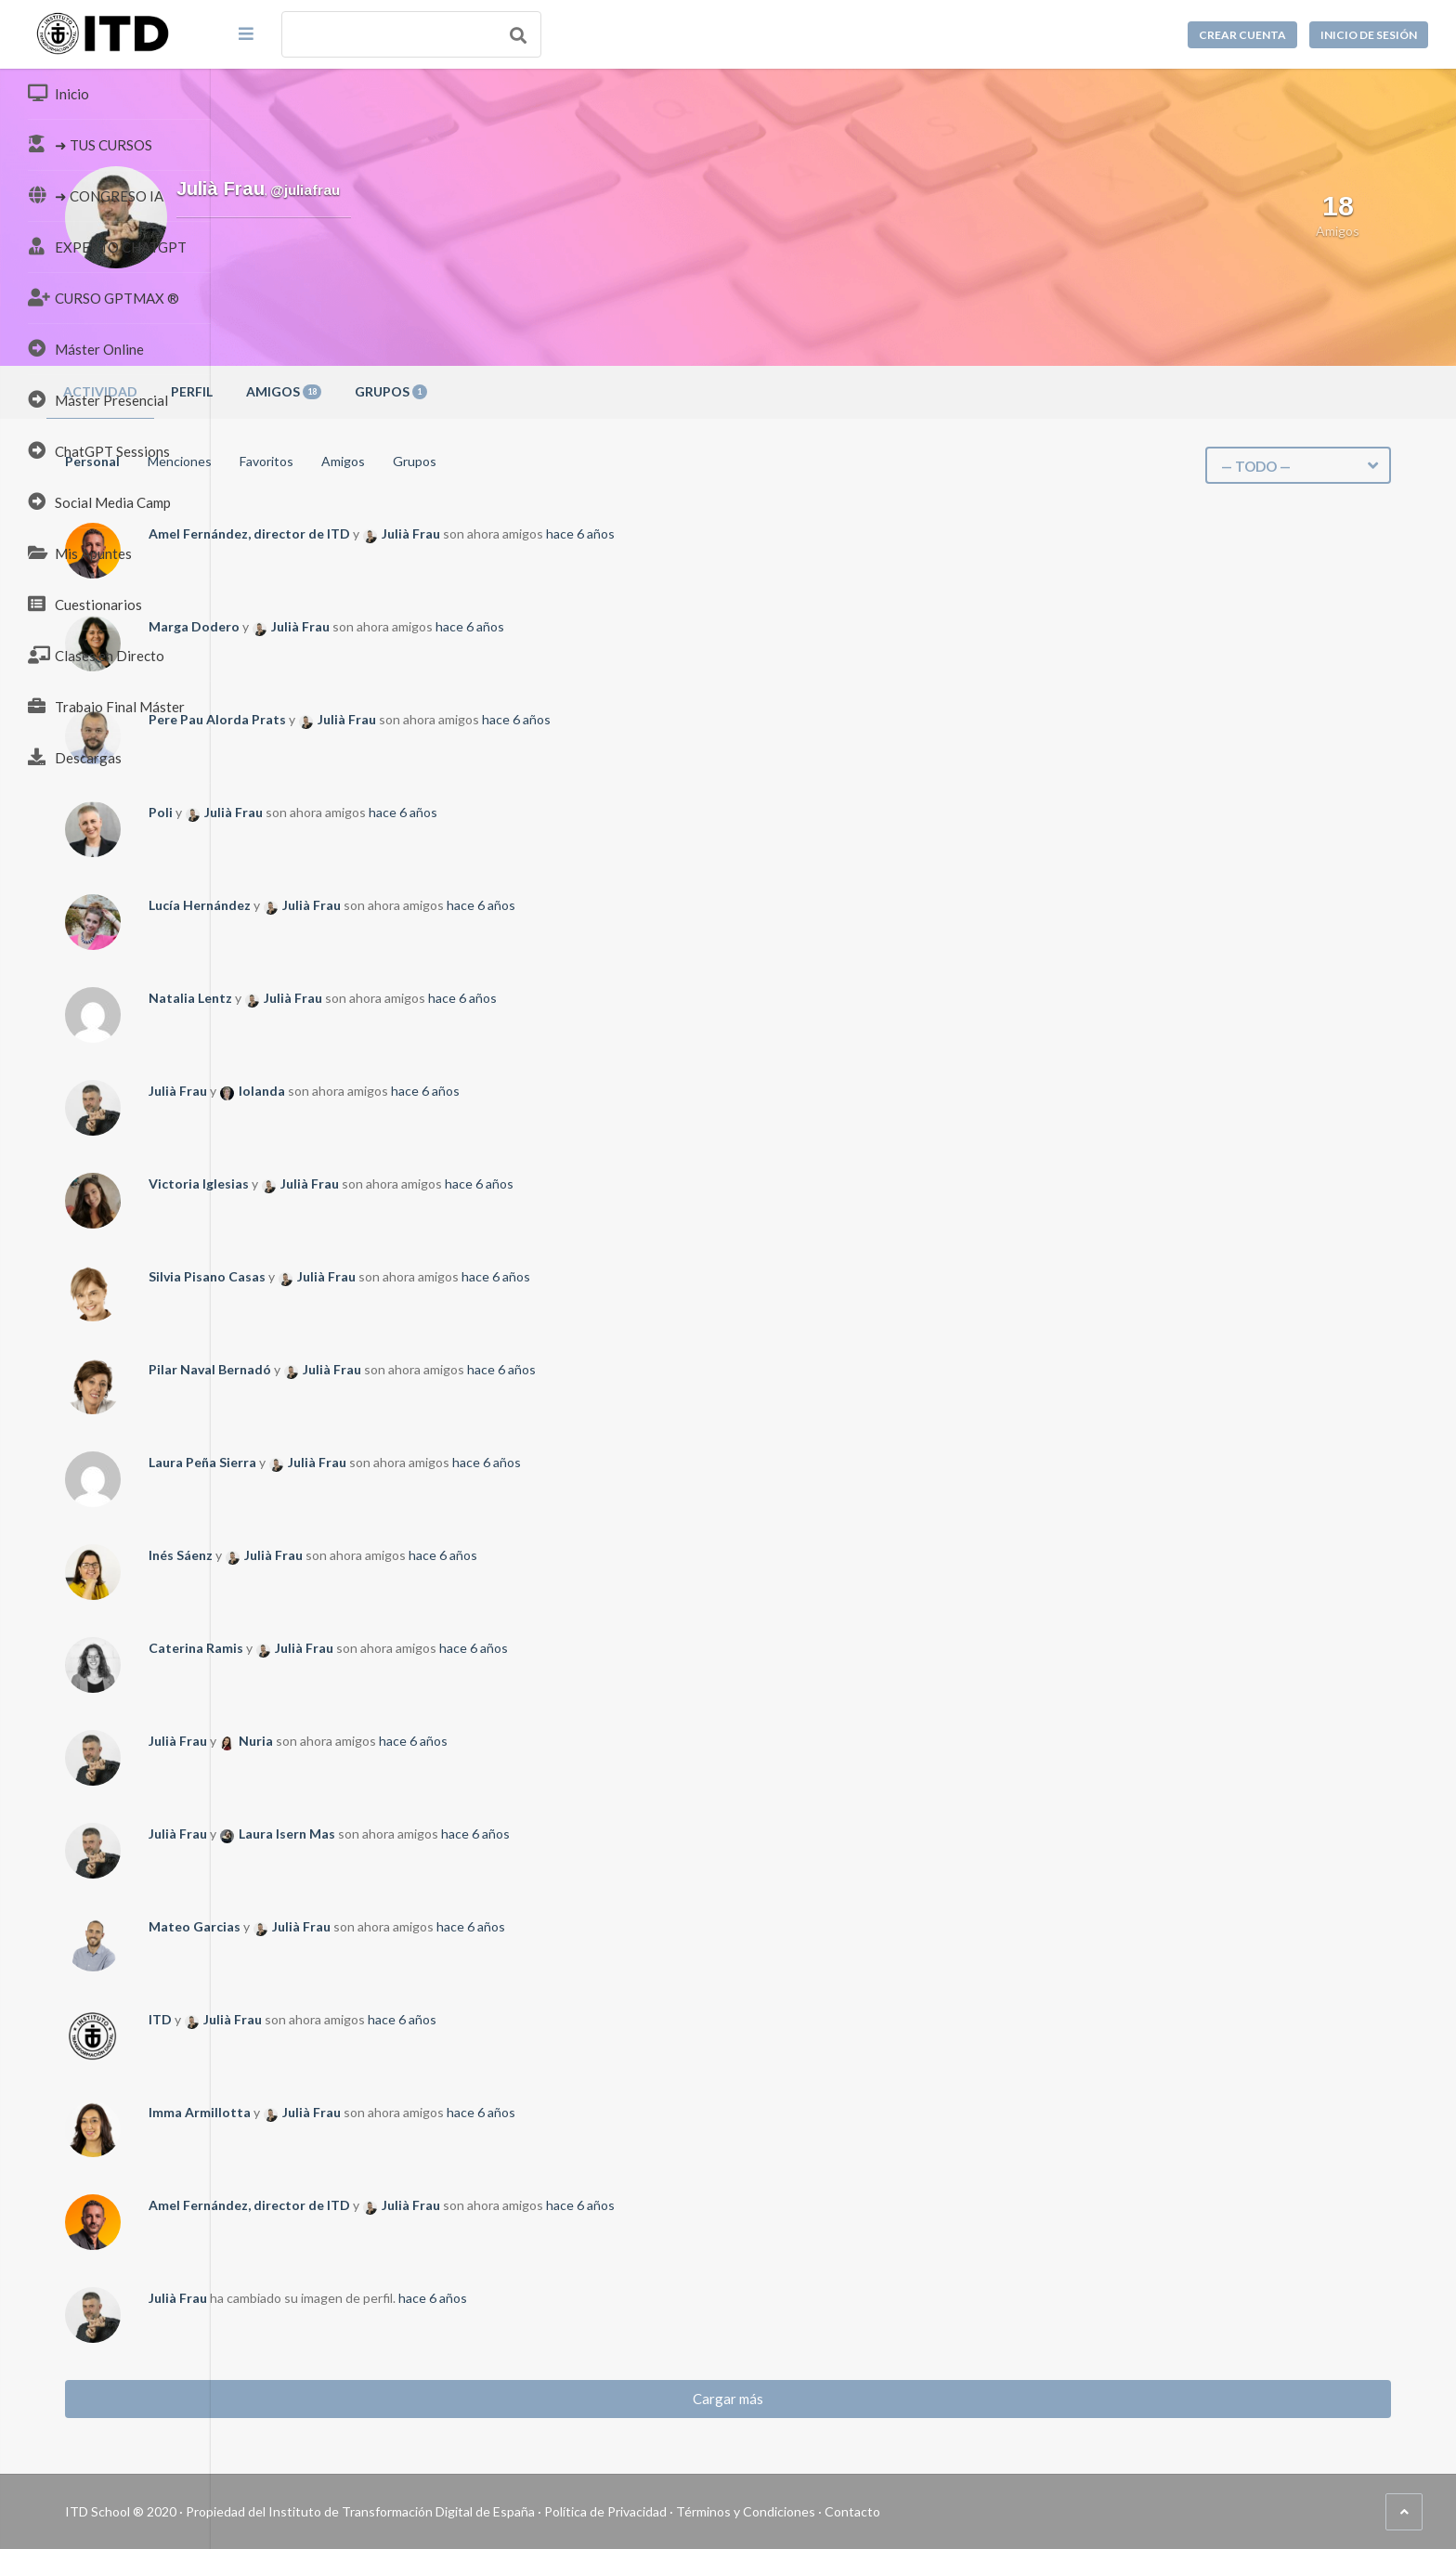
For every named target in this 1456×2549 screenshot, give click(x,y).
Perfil (402, 391)
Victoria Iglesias (409, 1183)
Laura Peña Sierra (413, 1462)
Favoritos (477, 461)
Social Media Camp (99, 501)
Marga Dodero (404, 626)
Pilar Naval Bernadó (420, 1369)
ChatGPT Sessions (99, 450)
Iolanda (472, 1091)
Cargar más (834, 2398)
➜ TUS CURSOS (90, 144)
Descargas (75, 757)
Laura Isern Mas (497, 1833)
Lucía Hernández (410, 905)
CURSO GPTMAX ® (103, 297)
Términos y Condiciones (956, 2511)
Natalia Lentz (401, 998)
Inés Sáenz (391, 1555)
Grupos (602, 391)
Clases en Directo (96, 654)
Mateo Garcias (405, 1926)
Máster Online (86, 348)
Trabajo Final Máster (106, 705)
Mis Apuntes (80, 552)
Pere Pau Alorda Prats (428, 719)
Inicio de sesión (1368, 35)
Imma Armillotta (410, 2112)
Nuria (466, 1741)
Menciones (390, 461)
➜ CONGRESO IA (95, 195)
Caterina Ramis (406, 1648)
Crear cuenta (1242, 35)
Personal (303, 461)
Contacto (1063, 2511)
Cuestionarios (85, 603)
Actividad (311, 391)
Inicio (58, 93)
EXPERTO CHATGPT (107, 246)
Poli (371, 812)
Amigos (494, 391)
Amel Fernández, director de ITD (460, 533)
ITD (371, 2019)
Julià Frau (621, 533)
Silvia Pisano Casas (417, 1276)
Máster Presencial (98, 399)
